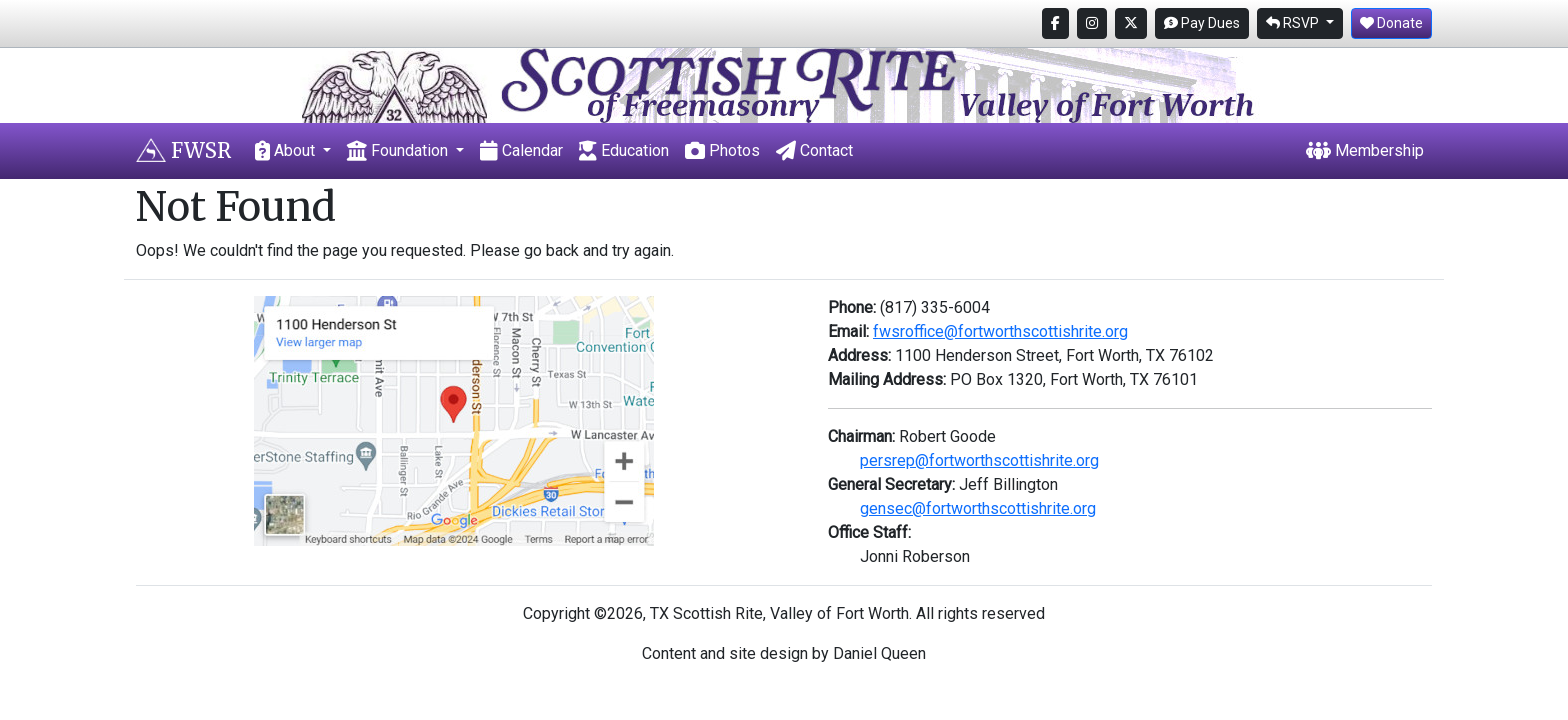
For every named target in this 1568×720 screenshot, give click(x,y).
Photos (722, 150)
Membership (1365, 150)
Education (624, 150)
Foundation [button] (399, 150)
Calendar (521, 150)
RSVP (1294, 23)
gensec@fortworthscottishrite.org (978, 508)
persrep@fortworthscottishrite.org (979, 460)
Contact (814, 150)
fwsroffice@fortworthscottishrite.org (1000, 331)
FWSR (183, 150)
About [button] (287, 150)
